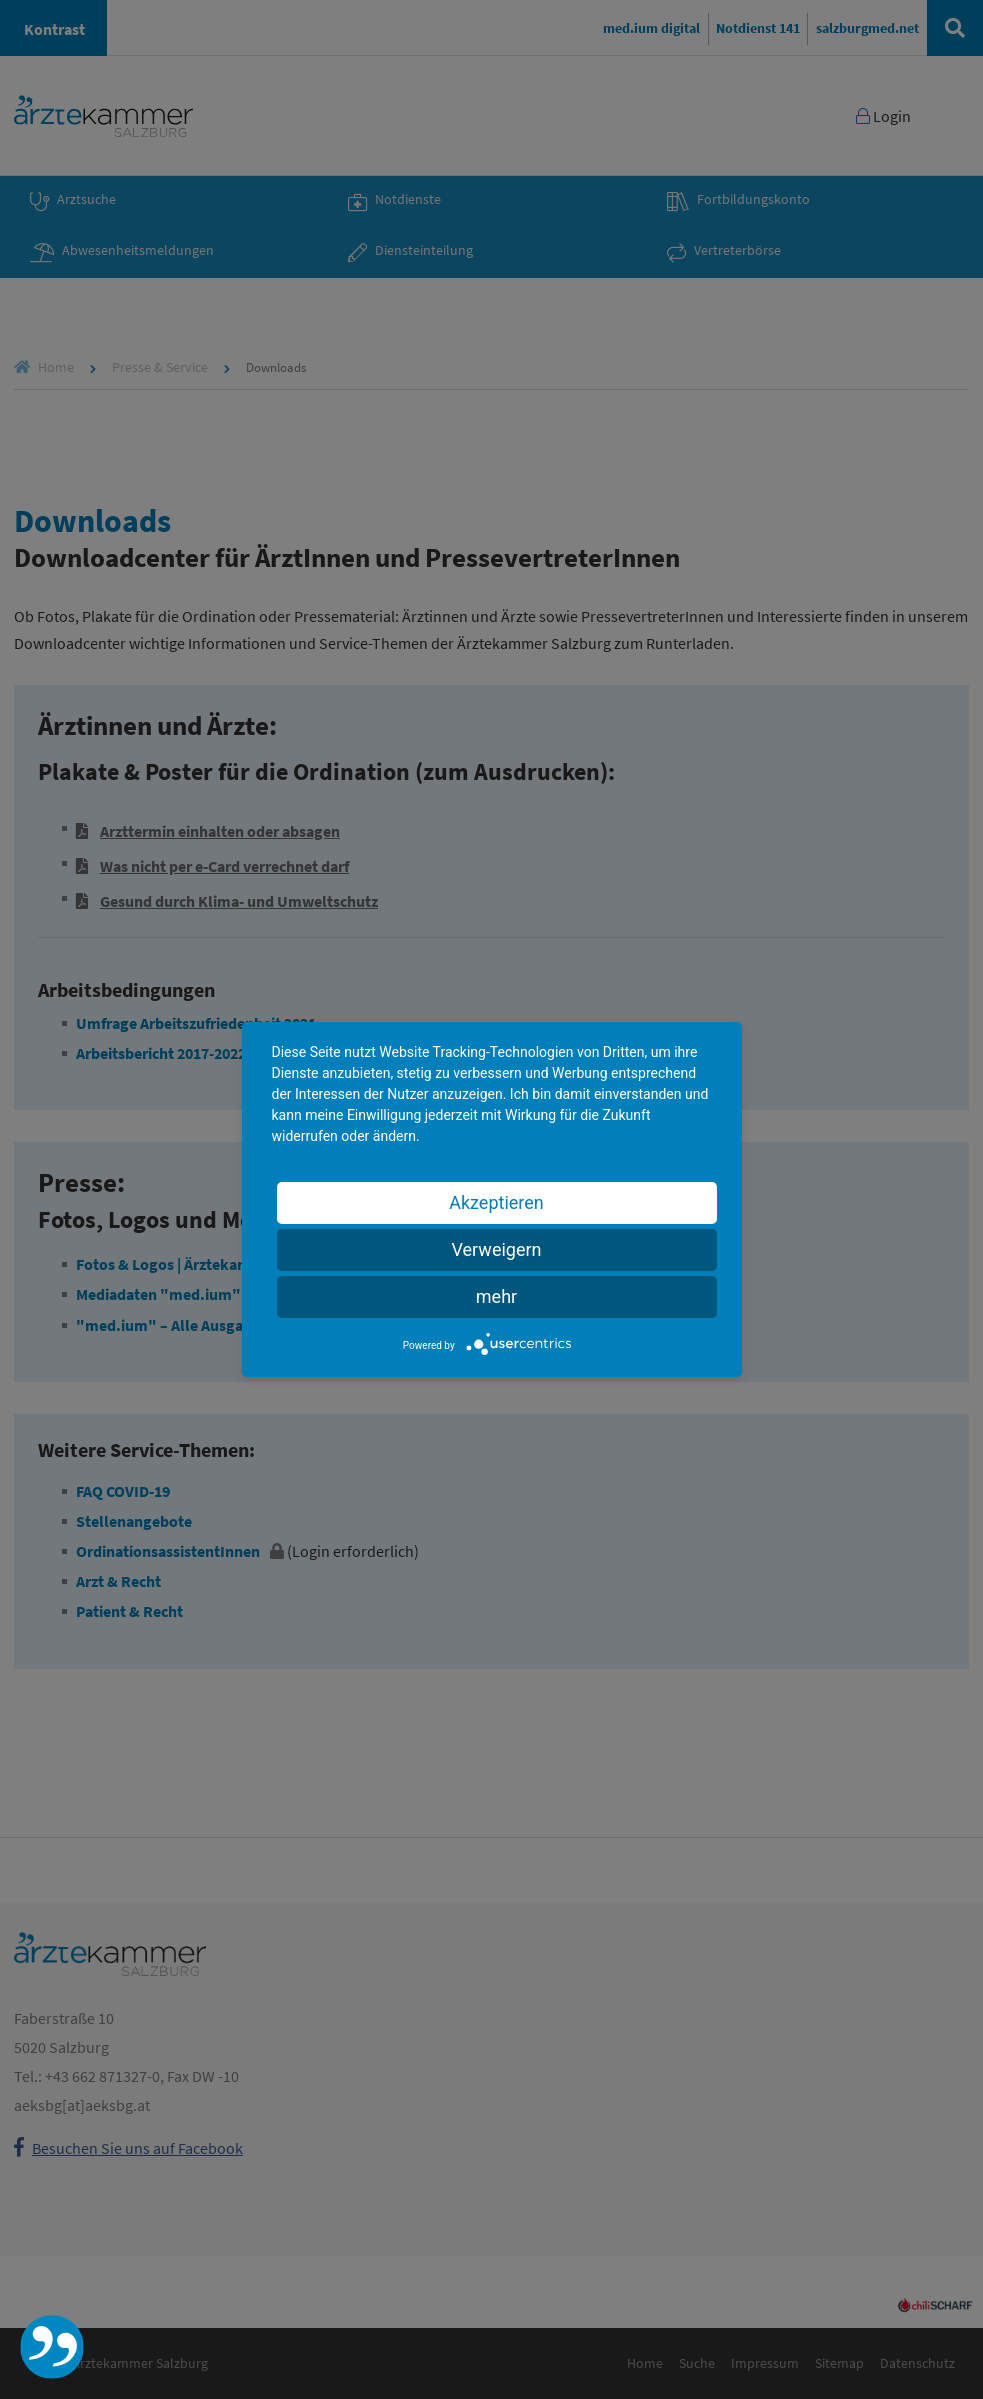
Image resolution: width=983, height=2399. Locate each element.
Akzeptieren (496, 1202)
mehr (496, 1296)
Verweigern (496, 1249)
